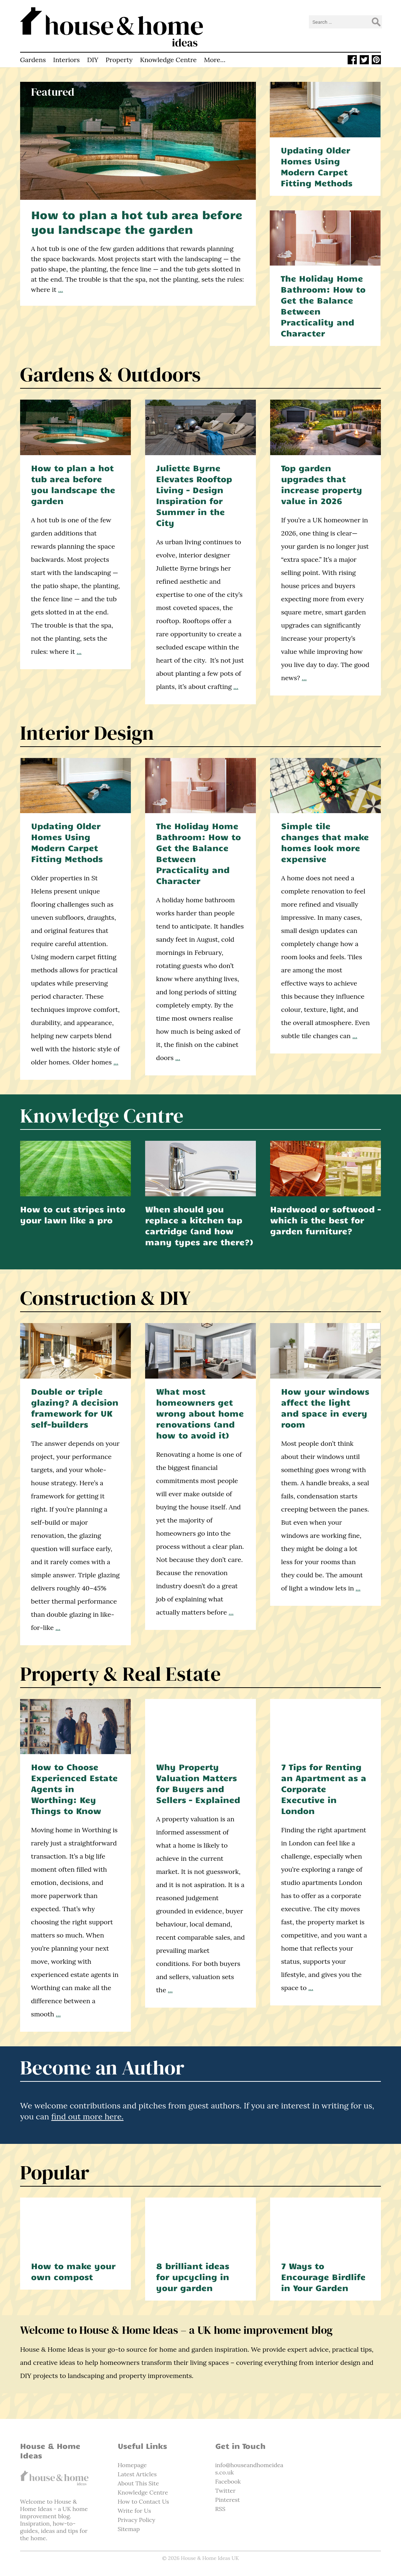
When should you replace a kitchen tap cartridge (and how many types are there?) (199, 1225)
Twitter (225, 2490)
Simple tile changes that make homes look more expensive (325, 842)
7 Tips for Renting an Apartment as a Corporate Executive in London (323, 1788)
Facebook (228, 2481)
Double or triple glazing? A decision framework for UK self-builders (74, 1407)
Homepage (132, 2465)
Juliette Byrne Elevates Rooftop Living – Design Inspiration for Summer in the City (194, 495)
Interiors (66, 60)
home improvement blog (54, 2512)
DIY (92, 60)
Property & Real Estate (120, 1673)
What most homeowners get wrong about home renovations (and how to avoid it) (200, 1413)
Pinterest (227, 2499)
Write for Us (134, 2510)
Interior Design (87, 732)
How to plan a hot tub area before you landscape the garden (136, 221)
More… (215, 60)
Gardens (33, 60)
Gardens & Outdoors (110, 374)
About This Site (138, 2483)
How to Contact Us (143, 2501)
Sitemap (129, 2529)
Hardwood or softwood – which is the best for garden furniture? (325, 1220)
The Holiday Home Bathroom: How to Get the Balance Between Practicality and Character (323, 305)
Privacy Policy (136, 2519)
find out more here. (87, 2116)
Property (119, 60)
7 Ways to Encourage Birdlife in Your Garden (323, 2276)
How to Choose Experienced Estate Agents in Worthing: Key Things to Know (74, 1788)
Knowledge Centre (168, 60)
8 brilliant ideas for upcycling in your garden (192, 2276)
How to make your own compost (73, 2271)
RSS (220, 2508)
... (60, 289)
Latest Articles (137, 2474)
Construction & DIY (105, 1297)
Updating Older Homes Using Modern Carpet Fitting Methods (316, 166)
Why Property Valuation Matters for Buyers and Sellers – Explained (198, 1783)
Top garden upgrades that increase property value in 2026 (321, 484)
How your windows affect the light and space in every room (325, 1407)
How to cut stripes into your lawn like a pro (72, 1214)
